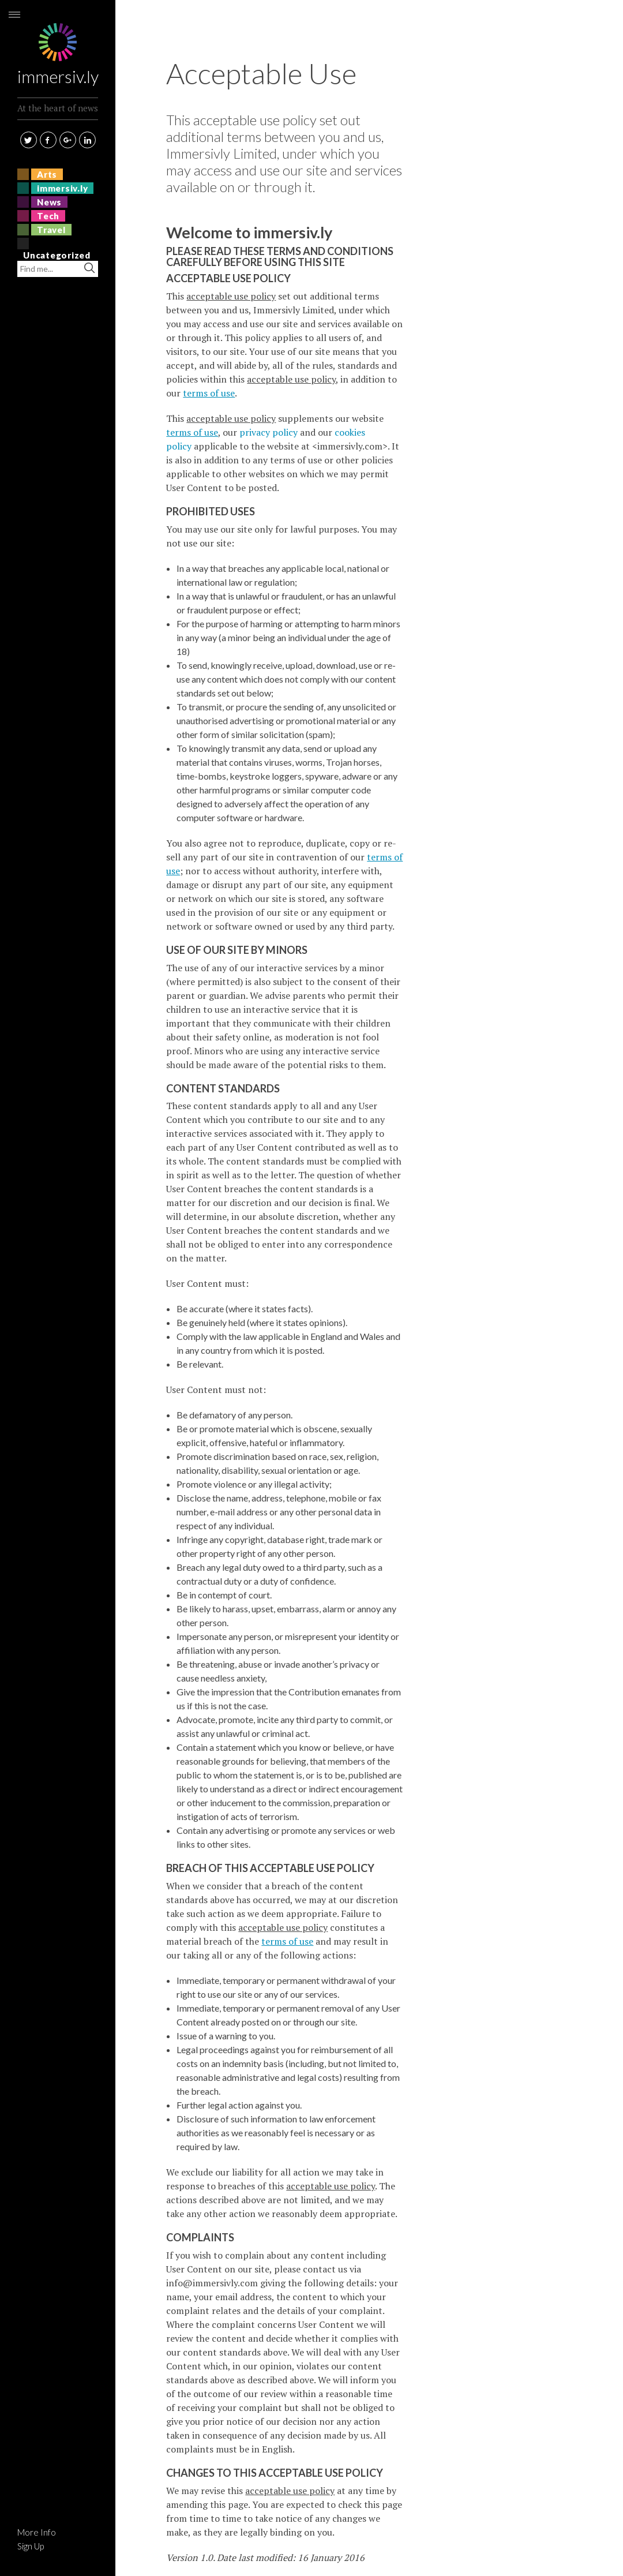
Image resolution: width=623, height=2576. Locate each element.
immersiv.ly (58, 42)
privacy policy (268, 432)
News (49, 202)
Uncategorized (57, 255)
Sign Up (30, 2546)
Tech (48, 216)
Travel (51, 229)
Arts (47, 174)
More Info (36, 2532)
